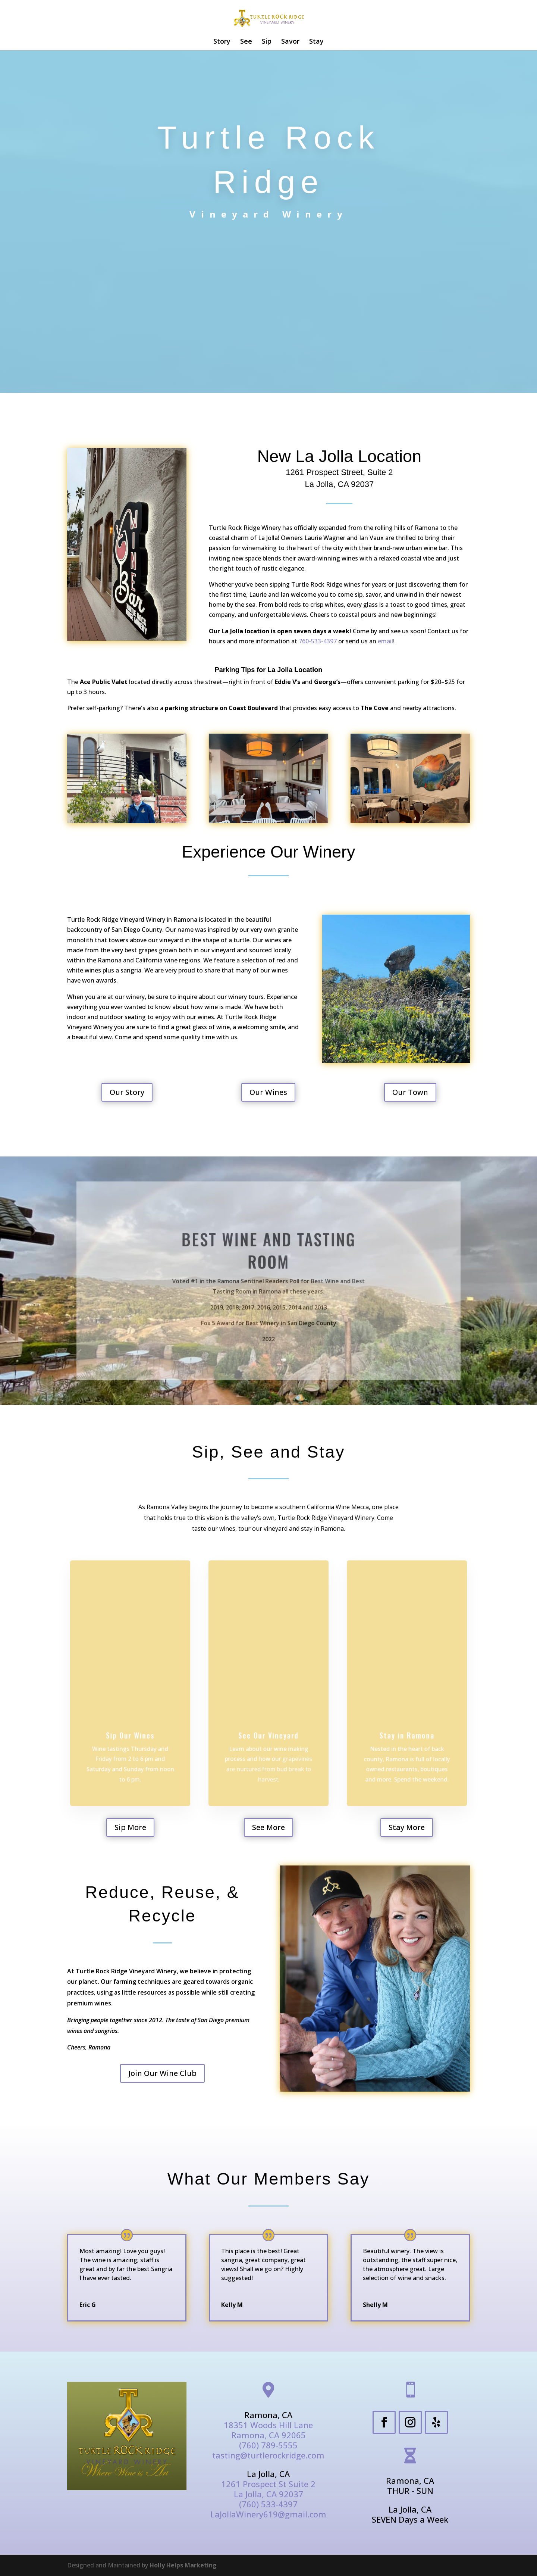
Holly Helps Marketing (183, 2565)
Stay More (407, 1827)
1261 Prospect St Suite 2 (268, 2483)
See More (268, 1827)
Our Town (410, 1092)
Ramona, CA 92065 (268, 2435)
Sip (266, 42)
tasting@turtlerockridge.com (268, 2455)
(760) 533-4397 (268, 2504)
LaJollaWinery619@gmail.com (268, 2514)
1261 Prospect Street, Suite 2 (339, 472)
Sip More (130, 1827)
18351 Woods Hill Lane (268, 2424)
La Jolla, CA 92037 (339, 484)
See (246, 42)
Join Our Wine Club (162, 2073)
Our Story (127, 1092)
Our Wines (268, 1092)
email (385, 641)
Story (221, 42)
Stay (316, 42)
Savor (290, 42)
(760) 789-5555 (268, 2445)
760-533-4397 (318, 641)
